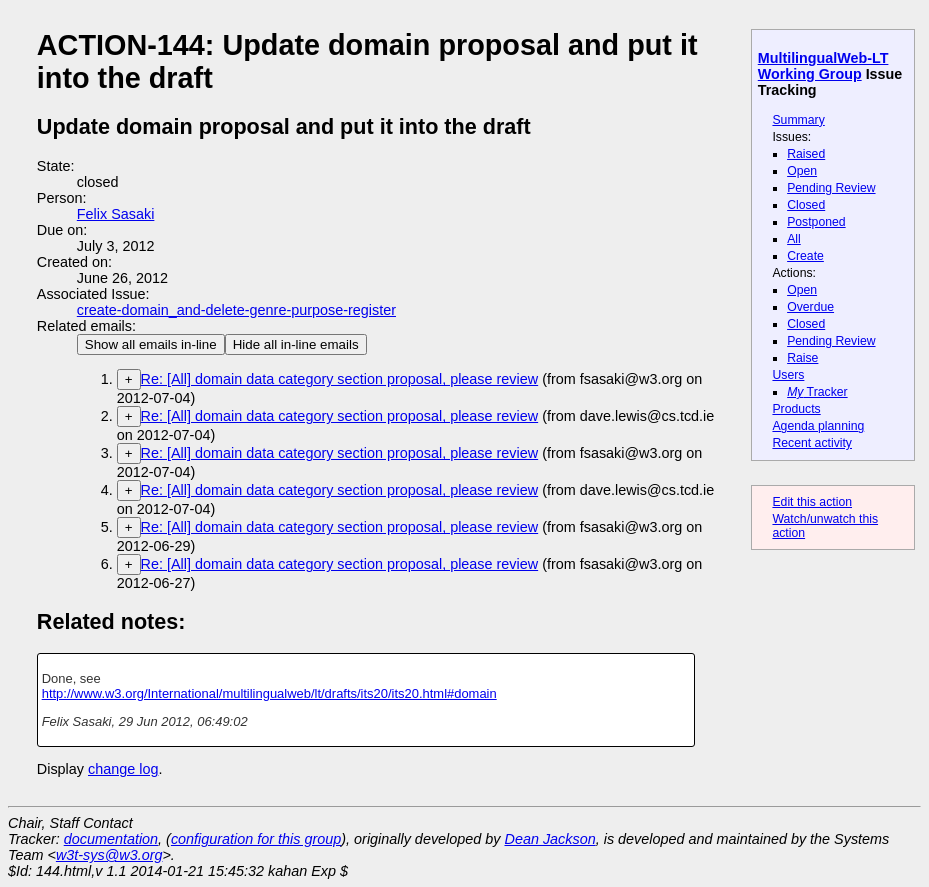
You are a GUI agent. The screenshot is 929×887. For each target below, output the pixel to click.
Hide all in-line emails (296, 344)
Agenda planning (818, 426)
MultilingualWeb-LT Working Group (823, 66)
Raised (806, 154)
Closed (806, 205)
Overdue (810, 307)
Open (802, 171)
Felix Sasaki (116, 214)
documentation (111, 839)
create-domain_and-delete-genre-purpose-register (236, 310)
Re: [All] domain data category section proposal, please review (340, 379)
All (794, 239)
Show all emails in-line (151, 344)
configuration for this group (256, 839)
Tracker (817, 392)
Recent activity (812, 443)
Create (805, 256)
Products (796, 409)
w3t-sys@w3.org (109, 855)
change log (123, 769)
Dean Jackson (550, 839)
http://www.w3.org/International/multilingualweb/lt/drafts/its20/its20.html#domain (269, 693)
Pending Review (831, 188)
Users (788, 375)
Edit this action (812, 502)
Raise (802, 358)
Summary (798, 120)
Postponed (816, 222)
